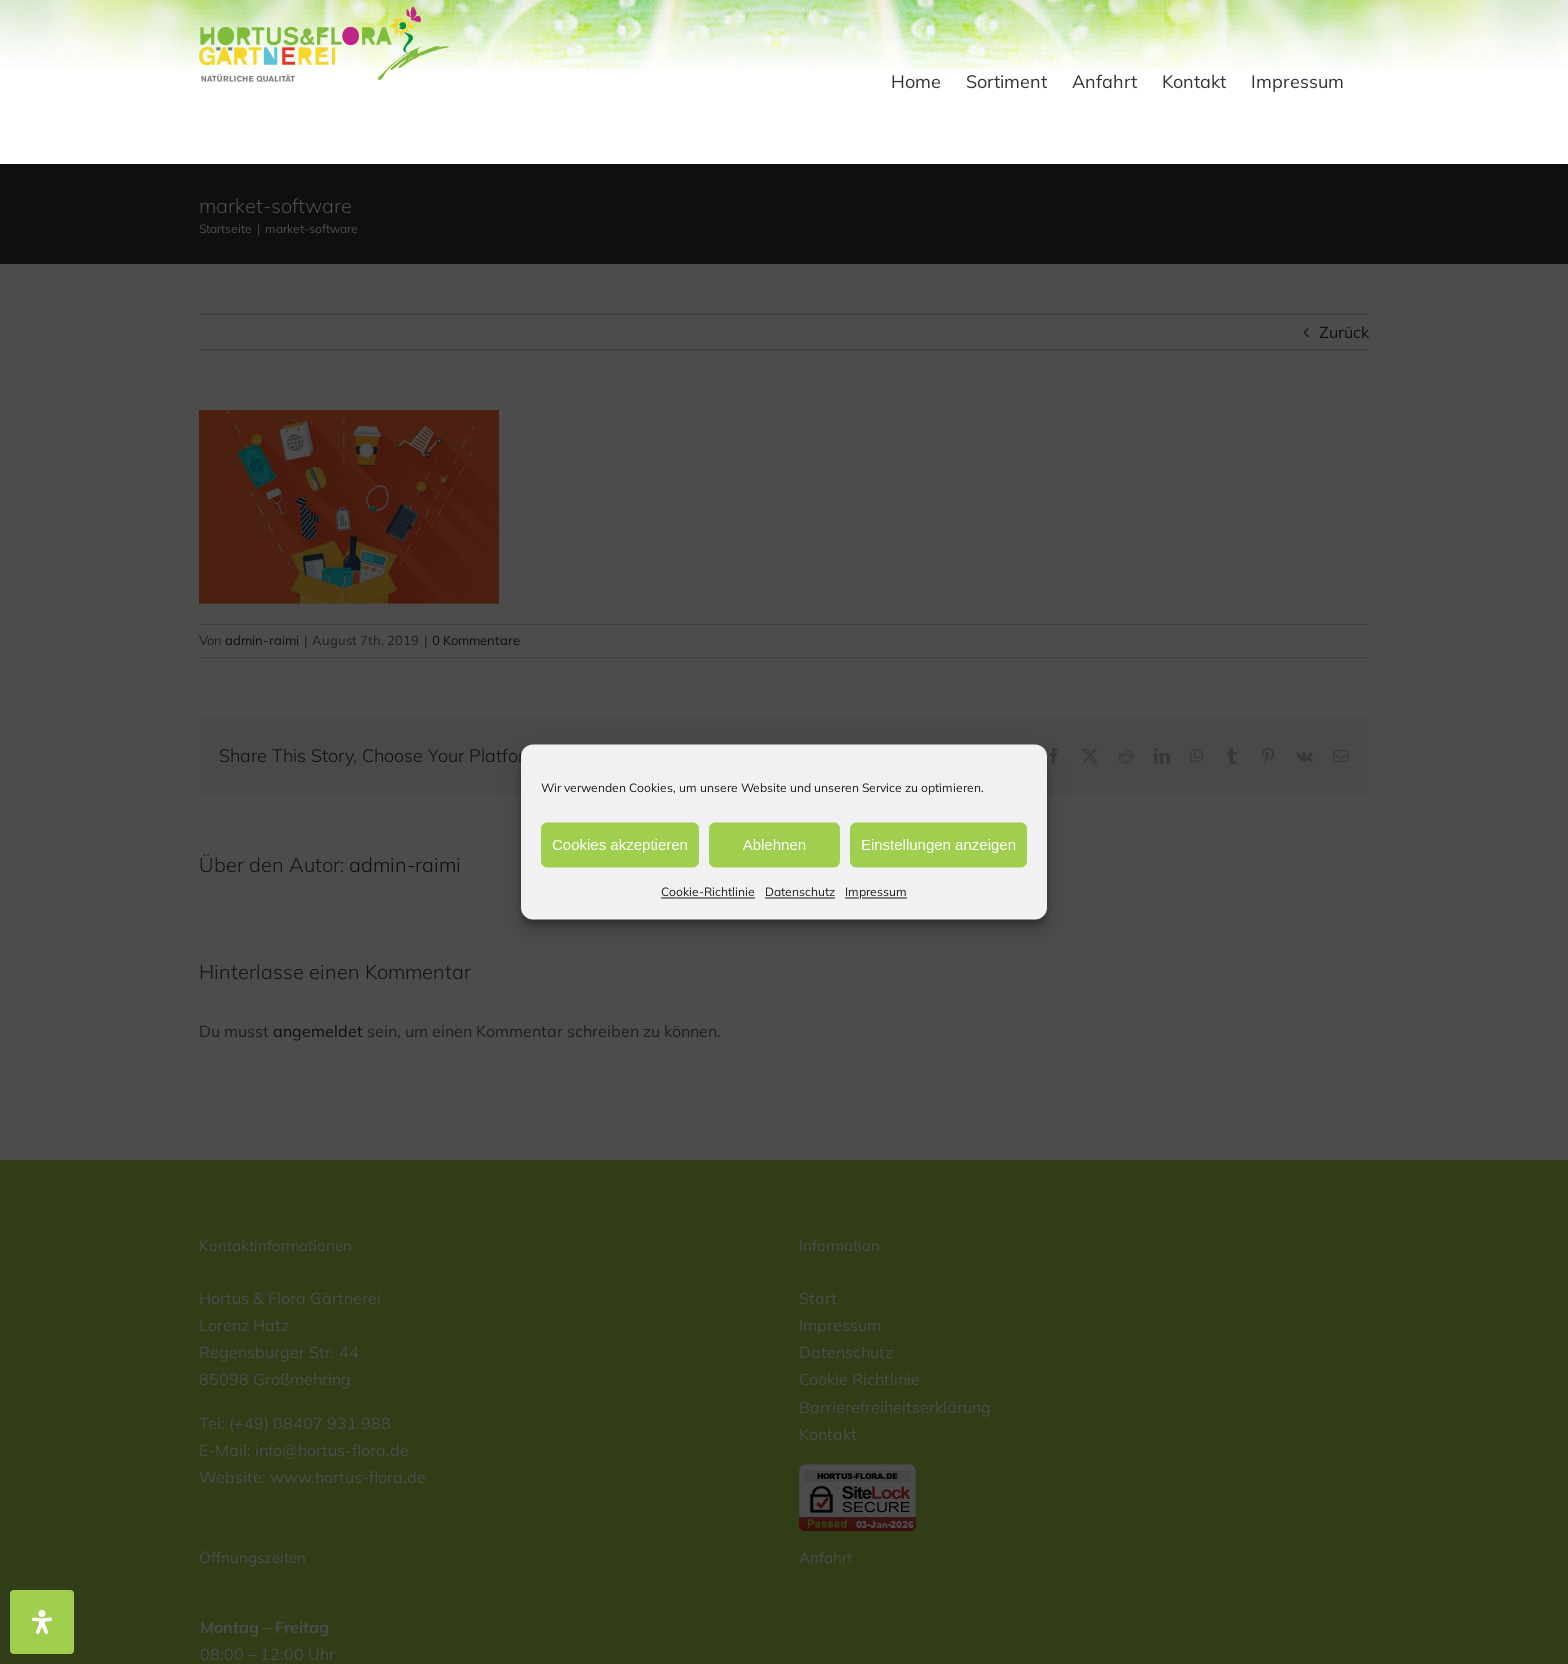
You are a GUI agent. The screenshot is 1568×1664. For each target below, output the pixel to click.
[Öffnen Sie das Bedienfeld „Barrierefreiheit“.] (42, 1622)
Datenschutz (800, 891)
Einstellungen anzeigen (938, 844)
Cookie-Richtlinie (708, 891)
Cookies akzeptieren (620, 844)
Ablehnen (774, 844)
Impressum (876, 891)
